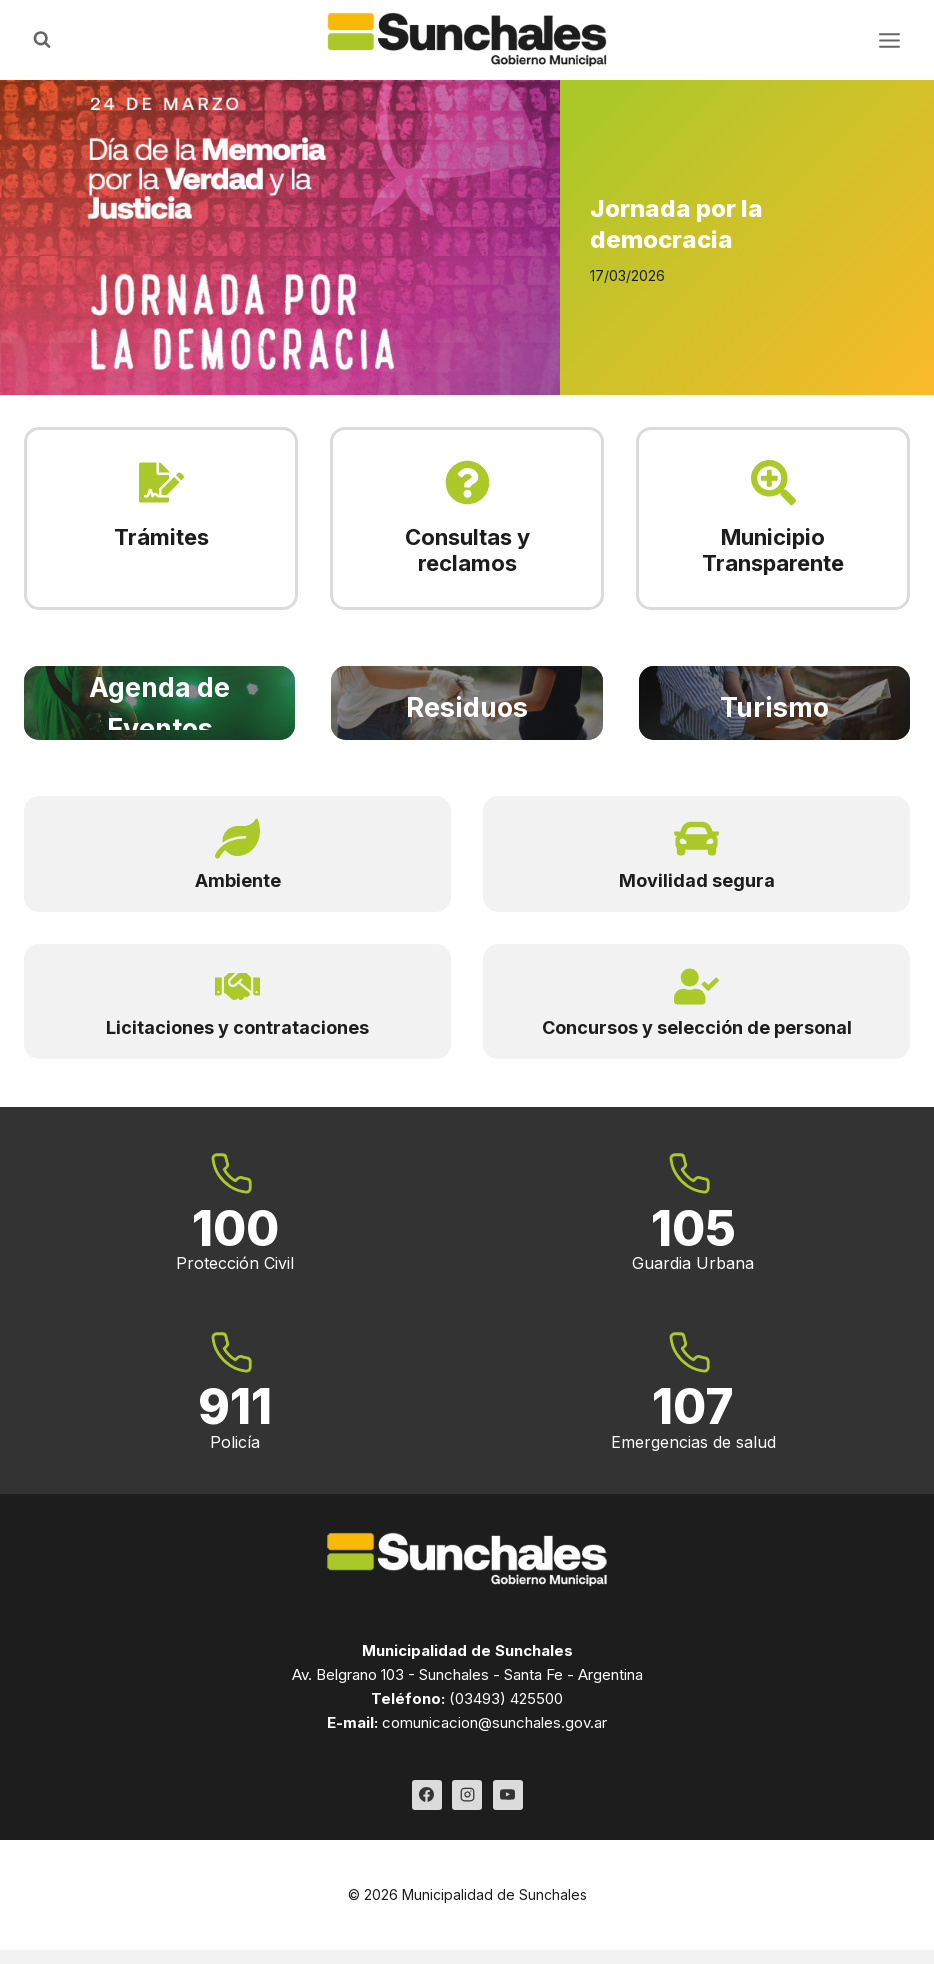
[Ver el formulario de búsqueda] (42, 40)
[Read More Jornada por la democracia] (280, 237)
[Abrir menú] (889, 40)
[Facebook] (427, 1795)
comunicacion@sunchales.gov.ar (494, 1722)
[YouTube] (508, 1795)
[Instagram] (467, 1795)
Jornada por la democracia (676, 224)
